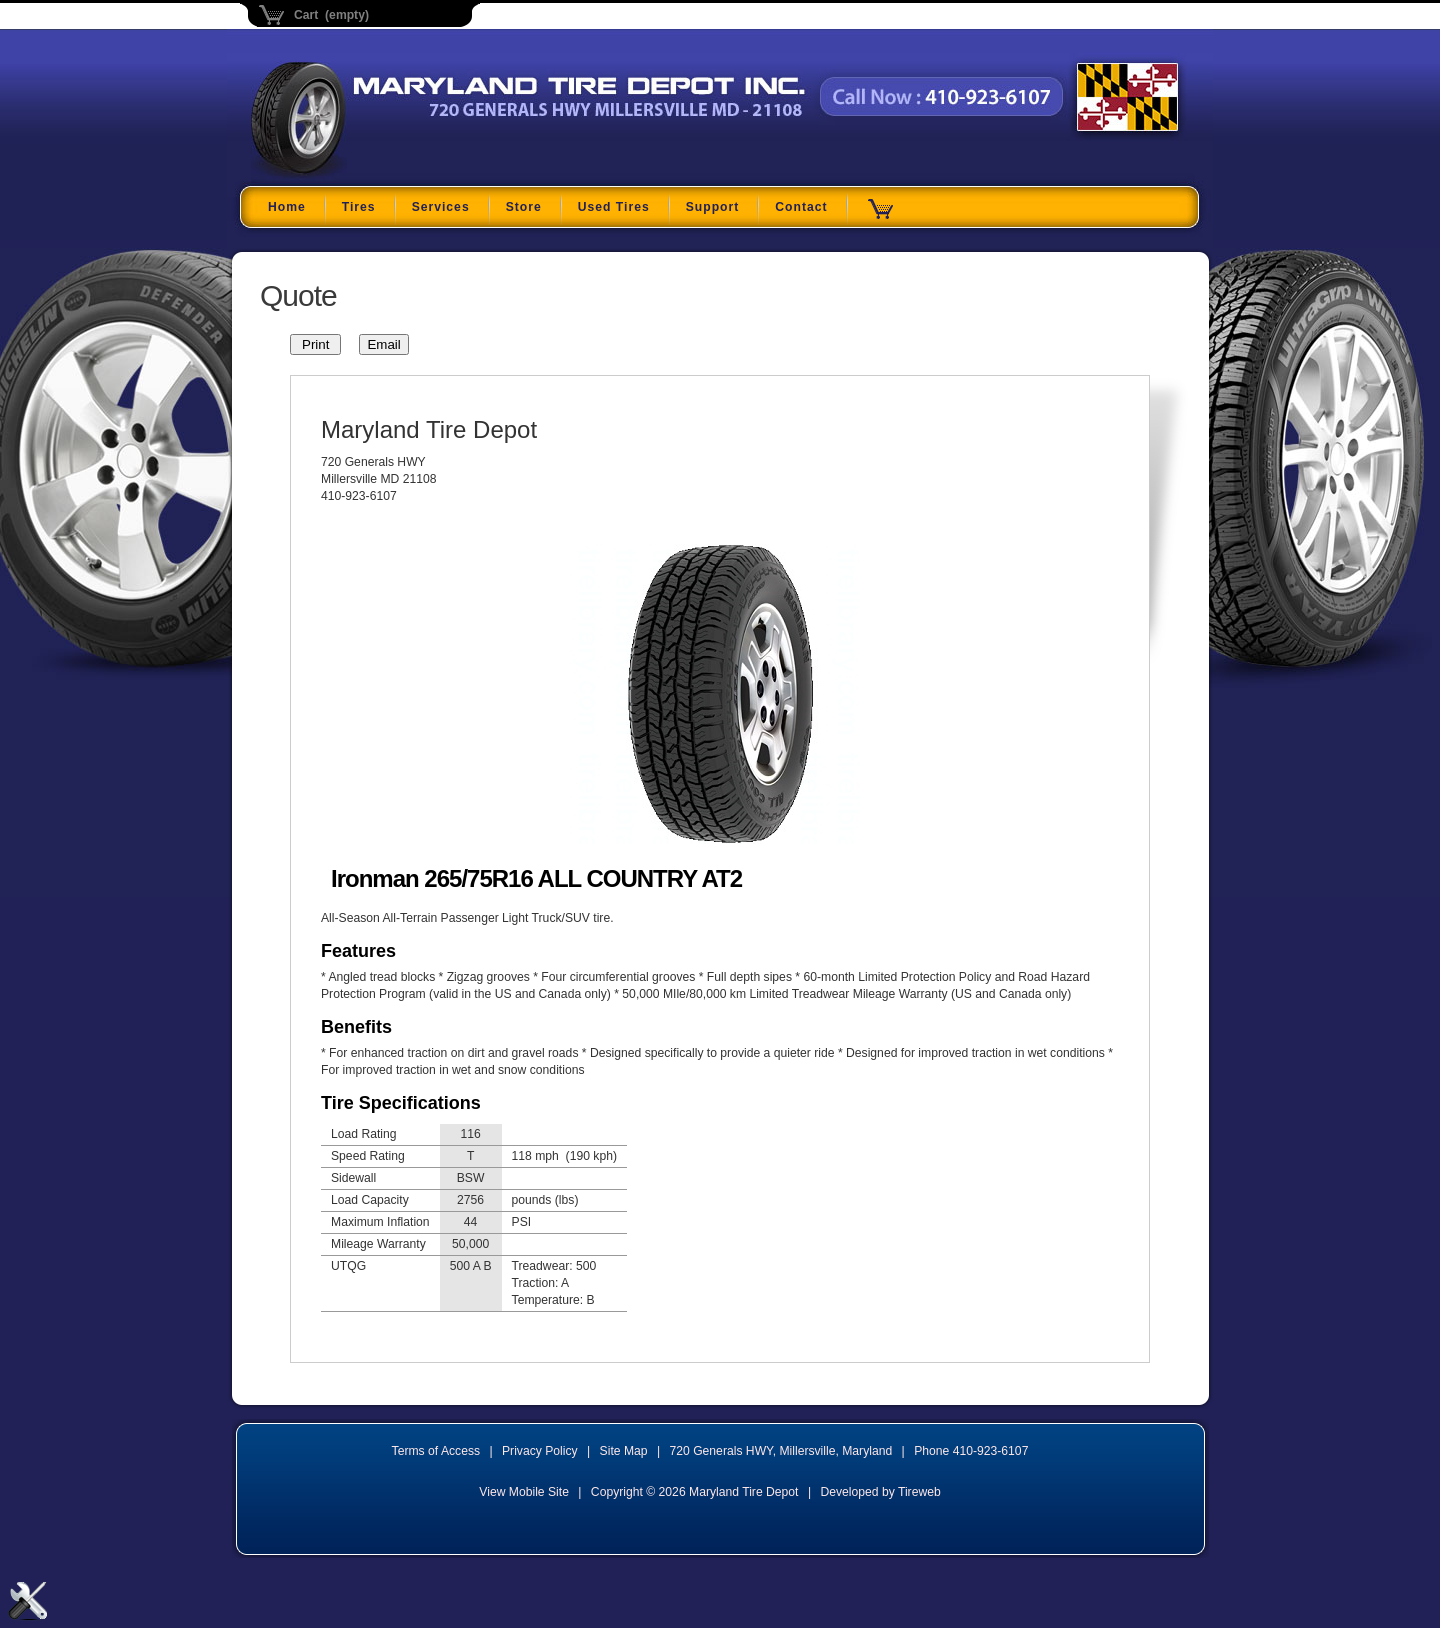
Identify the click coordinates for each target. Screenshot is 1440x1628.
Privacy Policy (540, 1451)
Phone (971, 1451)
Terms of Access (436, 1451)
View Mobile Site (524, 1492)
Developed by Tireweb (880, 1492)
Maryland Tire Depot (376, 174)
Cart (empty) (331, 15)
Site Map (624, 1451)
